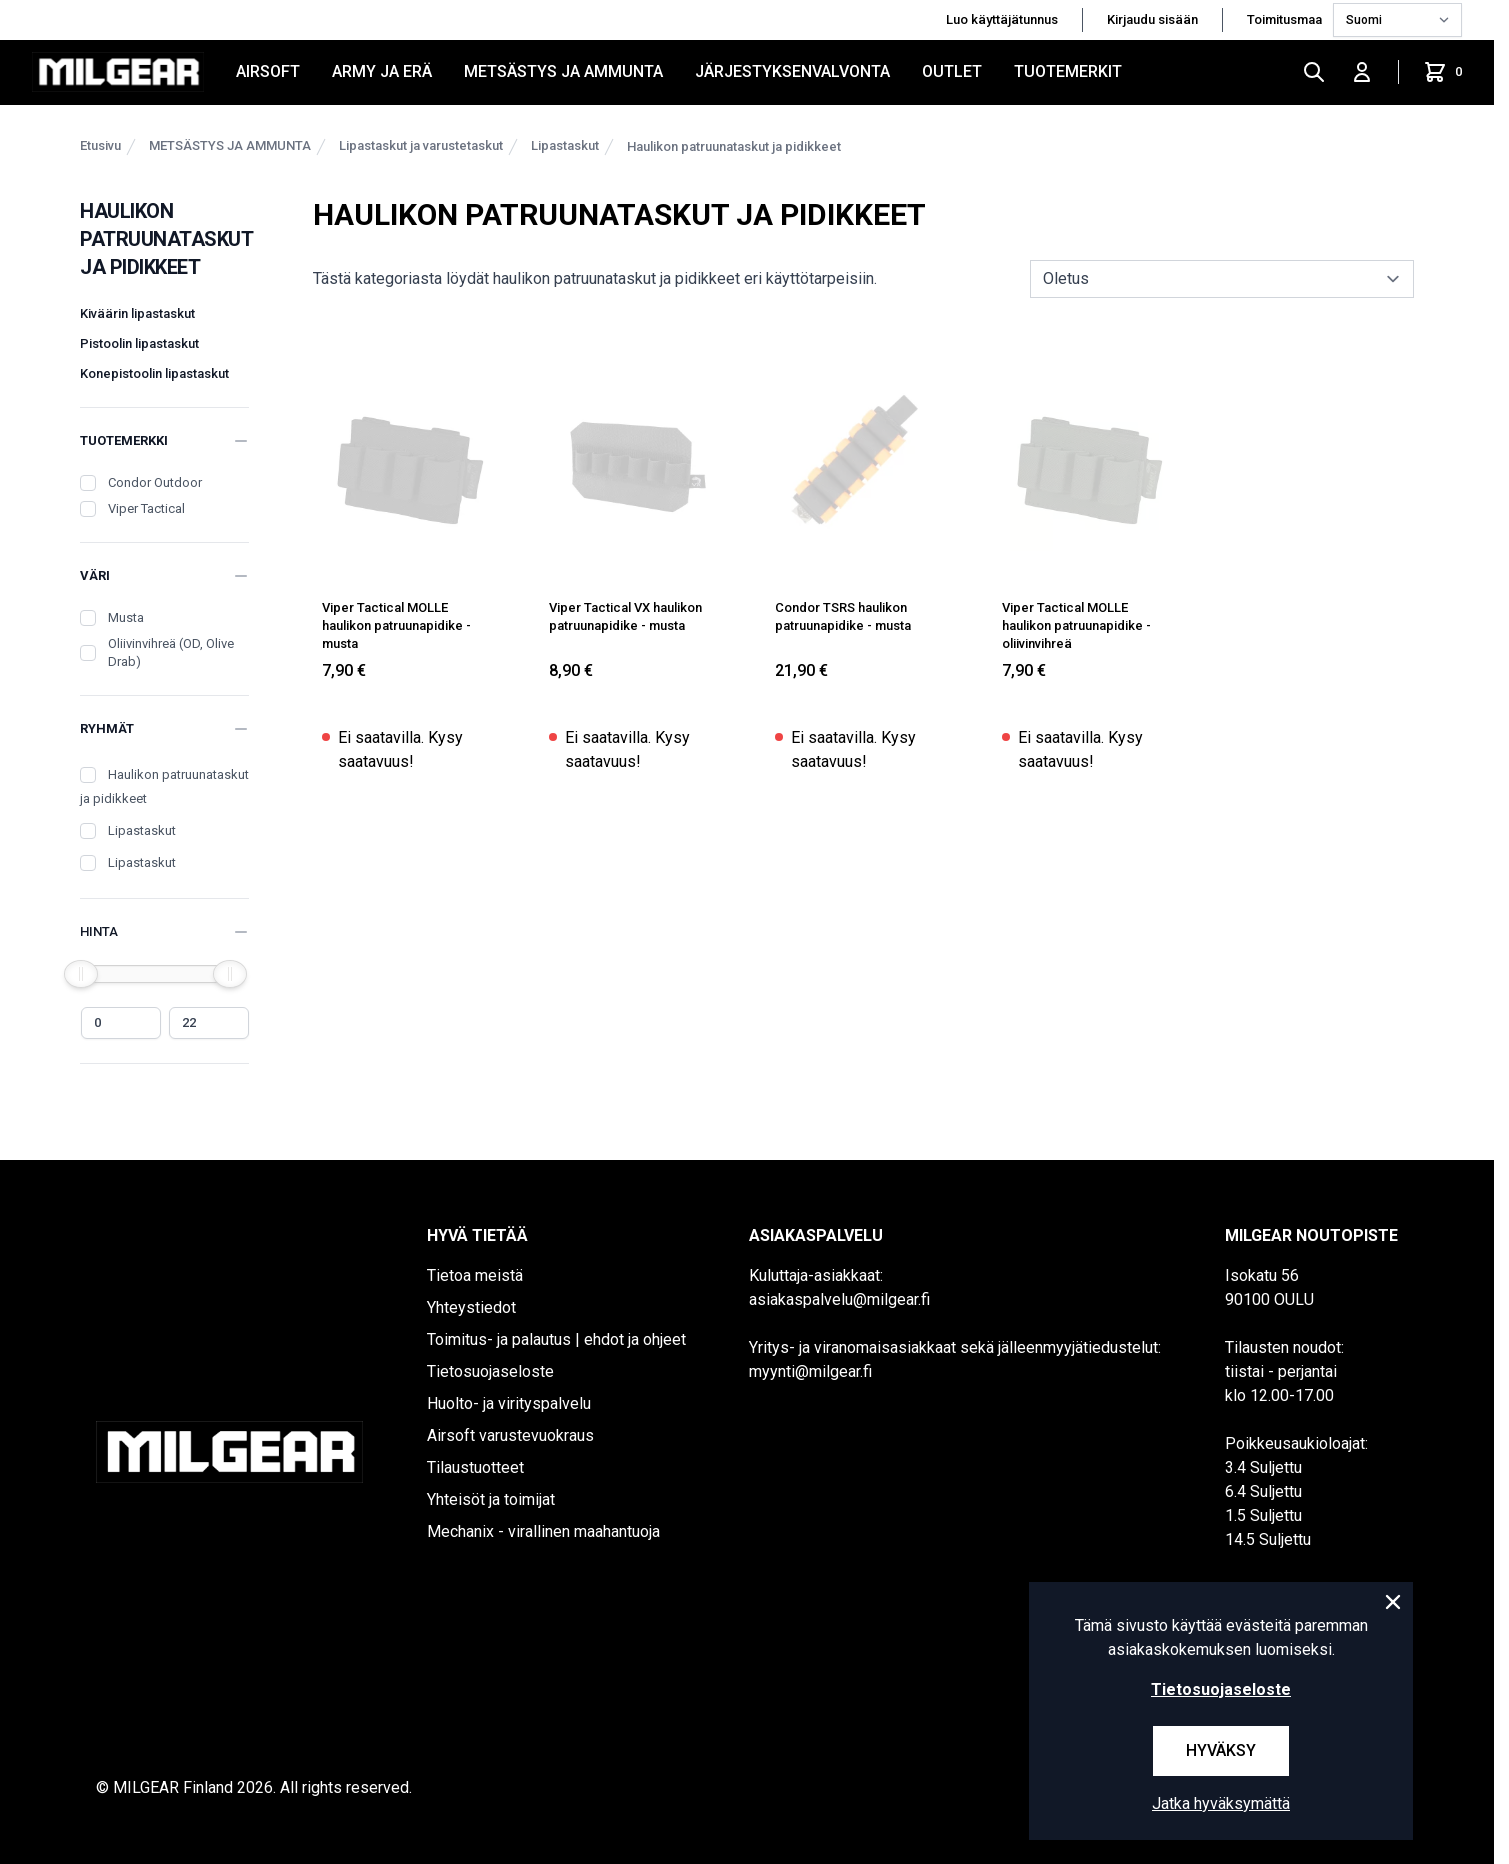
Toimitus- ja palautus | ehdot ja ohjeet (556, 1339)
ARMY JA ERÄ (382, 71)
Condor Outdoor (155, 482)
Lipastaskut (565, 145)
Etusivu (100, 145)
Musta (126, 617)
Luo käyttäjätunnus (1002, 19)
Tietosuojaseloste (490, 1371)
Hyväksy (1221, 1750)
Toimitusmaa (1286, 19)
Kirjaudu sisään (1152, 19)
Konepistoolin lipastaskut (154, 373)
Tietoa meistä (475, 1275)
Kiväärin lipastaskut (137, 313)
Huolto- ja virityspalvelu (509, 1403)
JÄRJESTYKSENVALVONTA (792, 71)
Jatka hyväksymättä (1221, 1803)
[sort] (1222, 279)
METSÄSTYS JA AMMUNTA (563, 71)
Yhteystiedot (471, 1307)
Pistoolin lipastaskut (139, 343)
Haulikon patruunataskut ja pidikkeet (734, 146)
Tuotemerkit (1068, 71)
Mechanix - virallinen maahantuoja (543, 1531)
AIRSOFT (268, 71)
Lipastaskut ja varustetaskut (421, 145)
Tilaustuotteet (475, 1467)
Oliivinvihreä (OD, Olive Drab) (171, 652)
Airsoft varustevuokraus (510, 1435)
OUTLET (952, 71)
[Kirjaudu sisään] (1362, 72)
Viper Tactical (146, 508)
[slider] (81, 974)
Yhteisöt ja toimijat (491, 1499)
